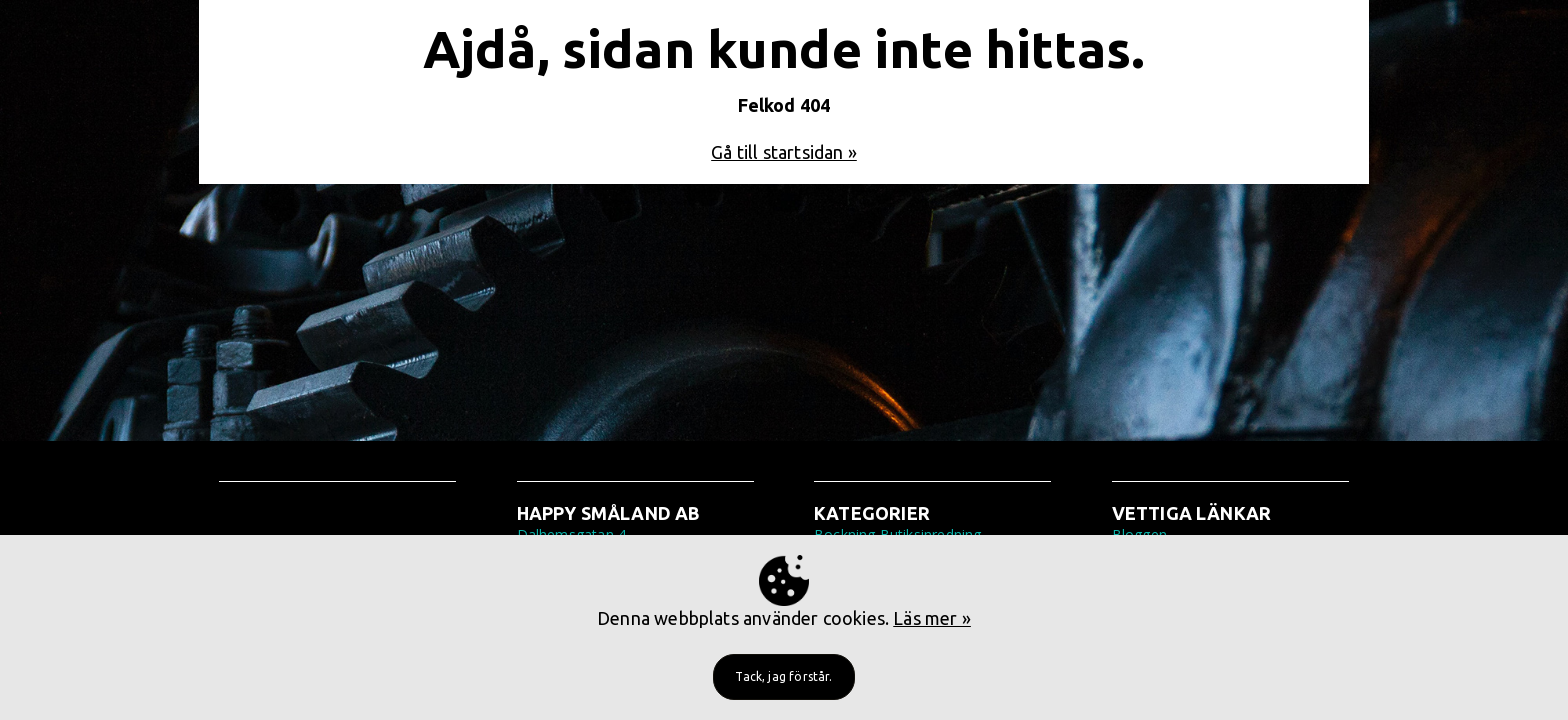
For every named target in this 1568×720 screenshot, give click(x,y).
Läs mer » (932, 618)
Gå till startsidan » (784, 152)
